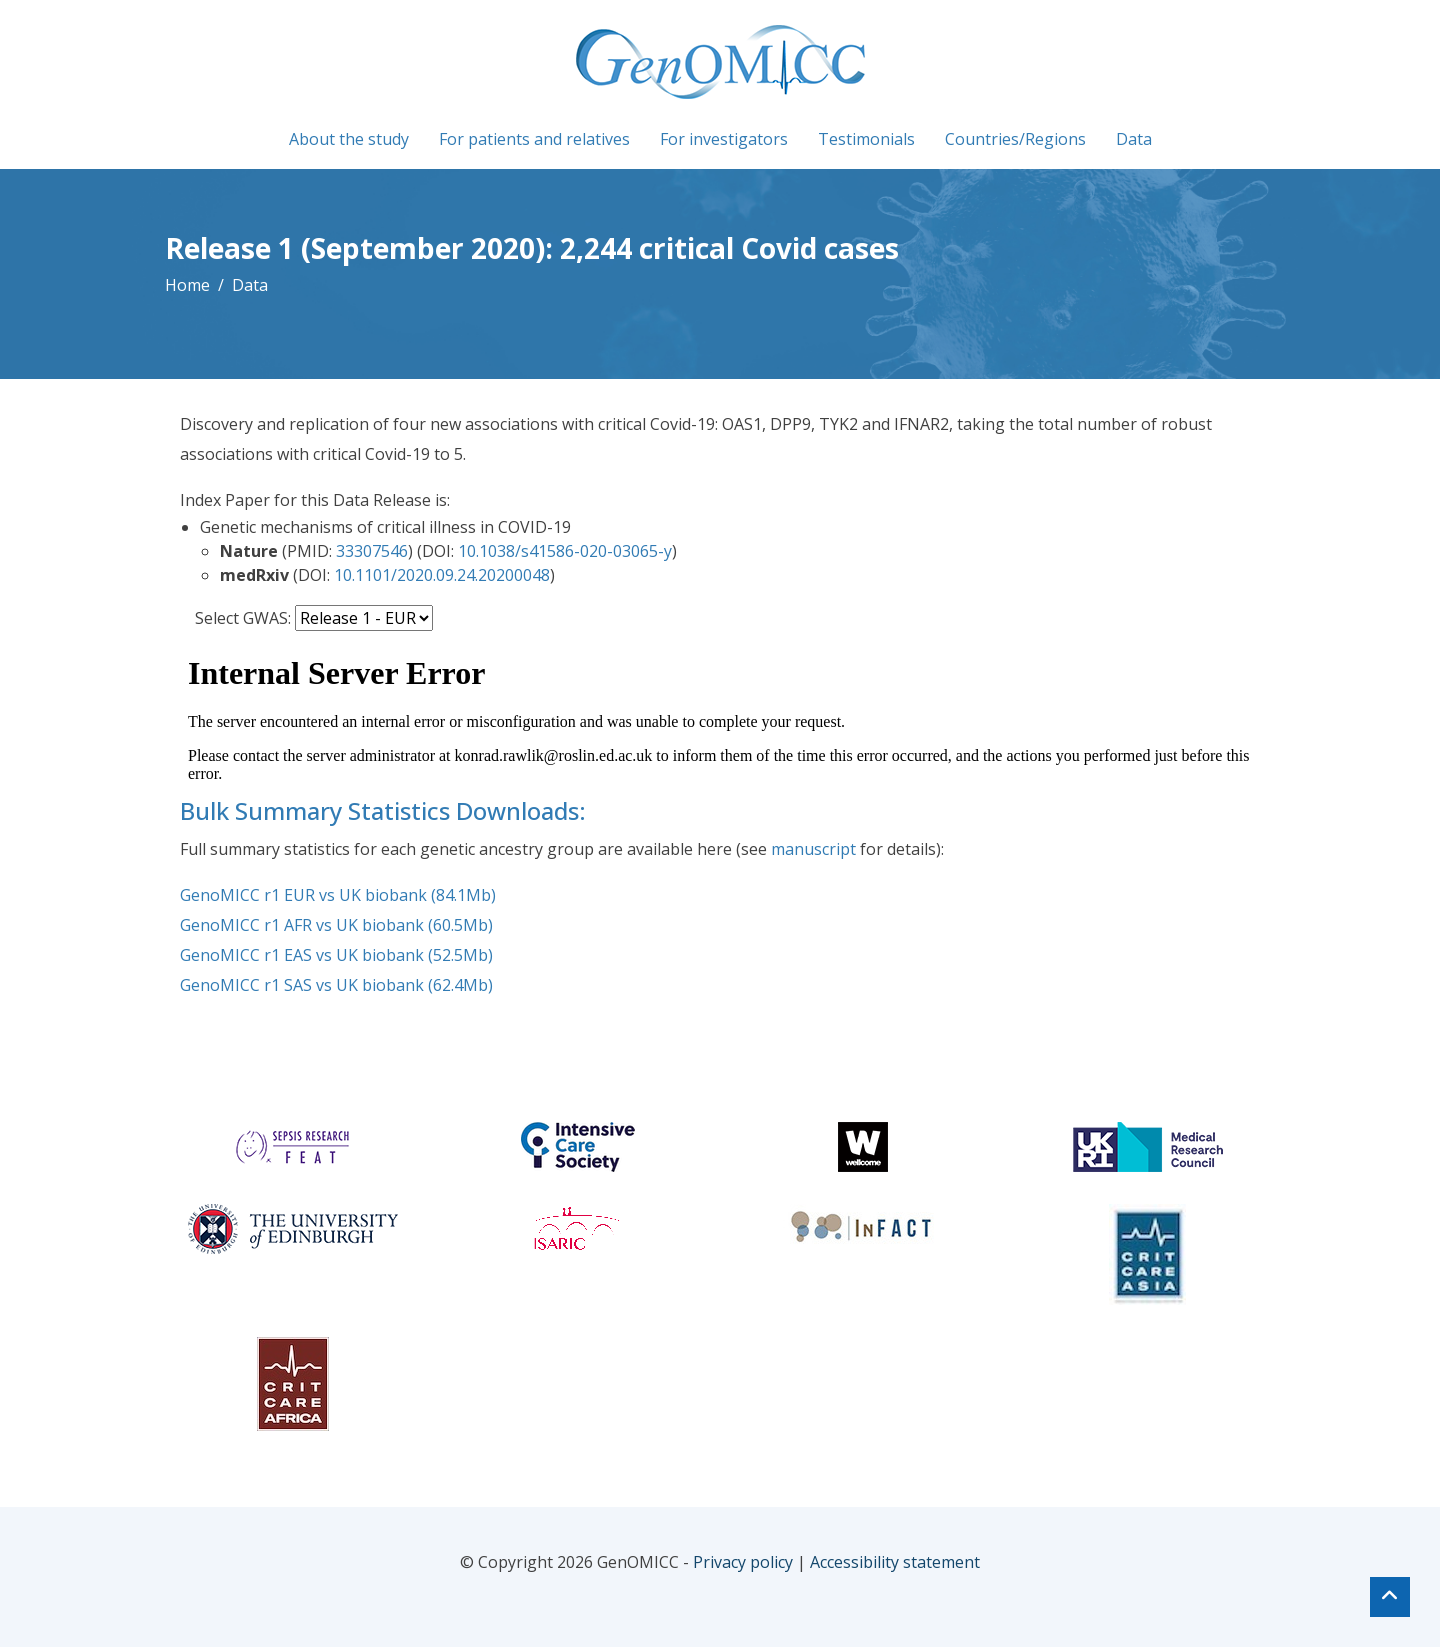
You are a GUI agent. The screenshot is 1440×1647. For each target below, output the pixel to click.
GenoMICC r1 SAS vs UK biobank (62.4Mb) (336, 985)
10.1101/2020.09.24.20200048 (442, 575)
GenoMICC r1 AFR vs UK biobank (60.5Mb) (336, 925)
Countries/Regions (1015, 139)
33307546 (372, 551)
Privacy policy (743, 1562)
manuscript (813, 849)
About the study (349, 139)
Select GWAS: (243, 618)
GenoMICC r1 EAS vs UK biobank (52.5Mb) (336, 955)
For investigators (724, 139)
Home (187, 285)
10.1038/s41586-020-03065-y (565, 551)
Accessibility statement (895, 1562)
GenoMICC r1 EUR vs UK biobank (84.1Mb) (338, 895)
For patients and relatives (534, 139)
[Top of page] (1390, 1597)
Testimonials (866, 139)
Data (1134, 139)
